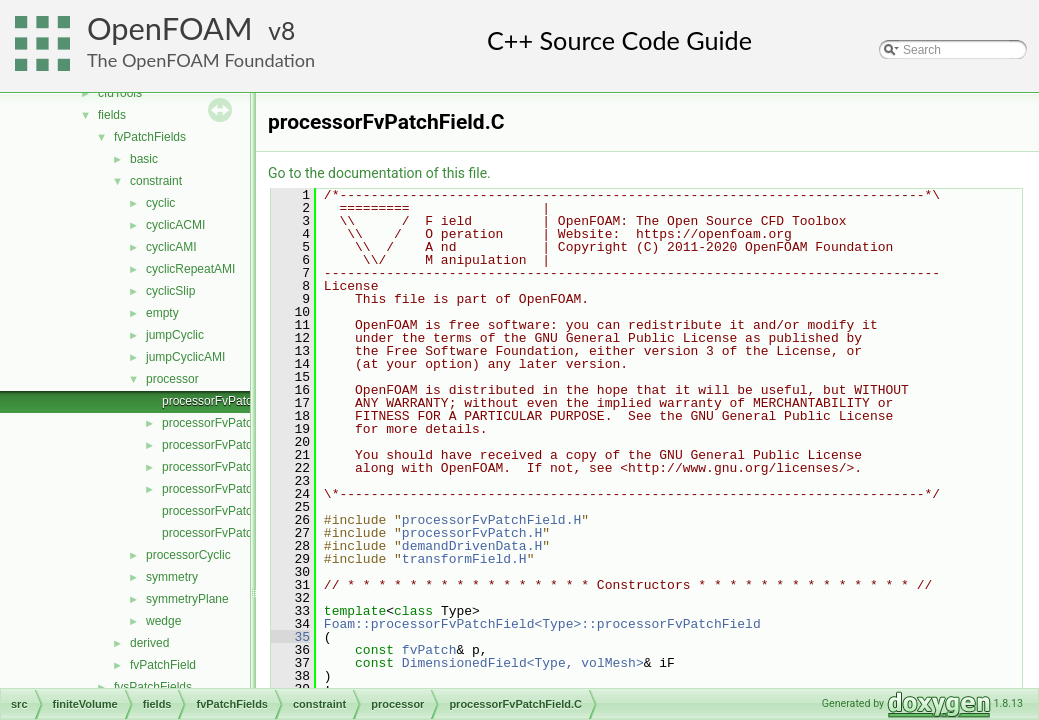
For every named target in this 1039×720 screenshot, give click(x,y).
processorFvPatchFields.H (232, 467)
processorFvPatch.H (472, 533)
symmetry (172, 577)
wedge (163, 621)
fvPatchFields (150, 137)
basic (144, 159)
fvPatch (429, 650)
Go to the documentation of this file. (379, 173)
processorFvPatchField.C (229, 401)
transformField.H (464, 559)
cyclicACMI (175, 225)
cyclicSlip (170, 291)
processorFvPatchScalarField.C (246, 511)
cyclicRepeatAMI (190, 269)
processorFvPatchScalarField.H (246, 533)
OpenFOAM (170, 28)
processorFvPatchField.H (229, 423)
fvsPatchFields (153, 687)
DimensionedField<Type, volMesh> (523, 663)
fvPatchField (163, 665)
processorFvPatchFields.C (232, 445)
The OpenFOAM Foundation (201, 60)
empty (162, 313)
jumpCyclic (175, 335)
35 (290, 637)
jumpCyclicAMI (185, 357)
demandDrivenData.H (472, 546)
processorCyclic (188, 555)
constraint (156, 181)
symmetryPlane (187, 599)
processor (172, 379)
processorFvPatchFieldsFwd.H (243, 489)
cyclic (160, 203)
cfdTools (120, 93)
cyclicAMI (171, 247)
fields (112, 115)
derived (149, 643)
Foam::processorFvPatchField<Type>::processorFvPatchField (542, 624)
